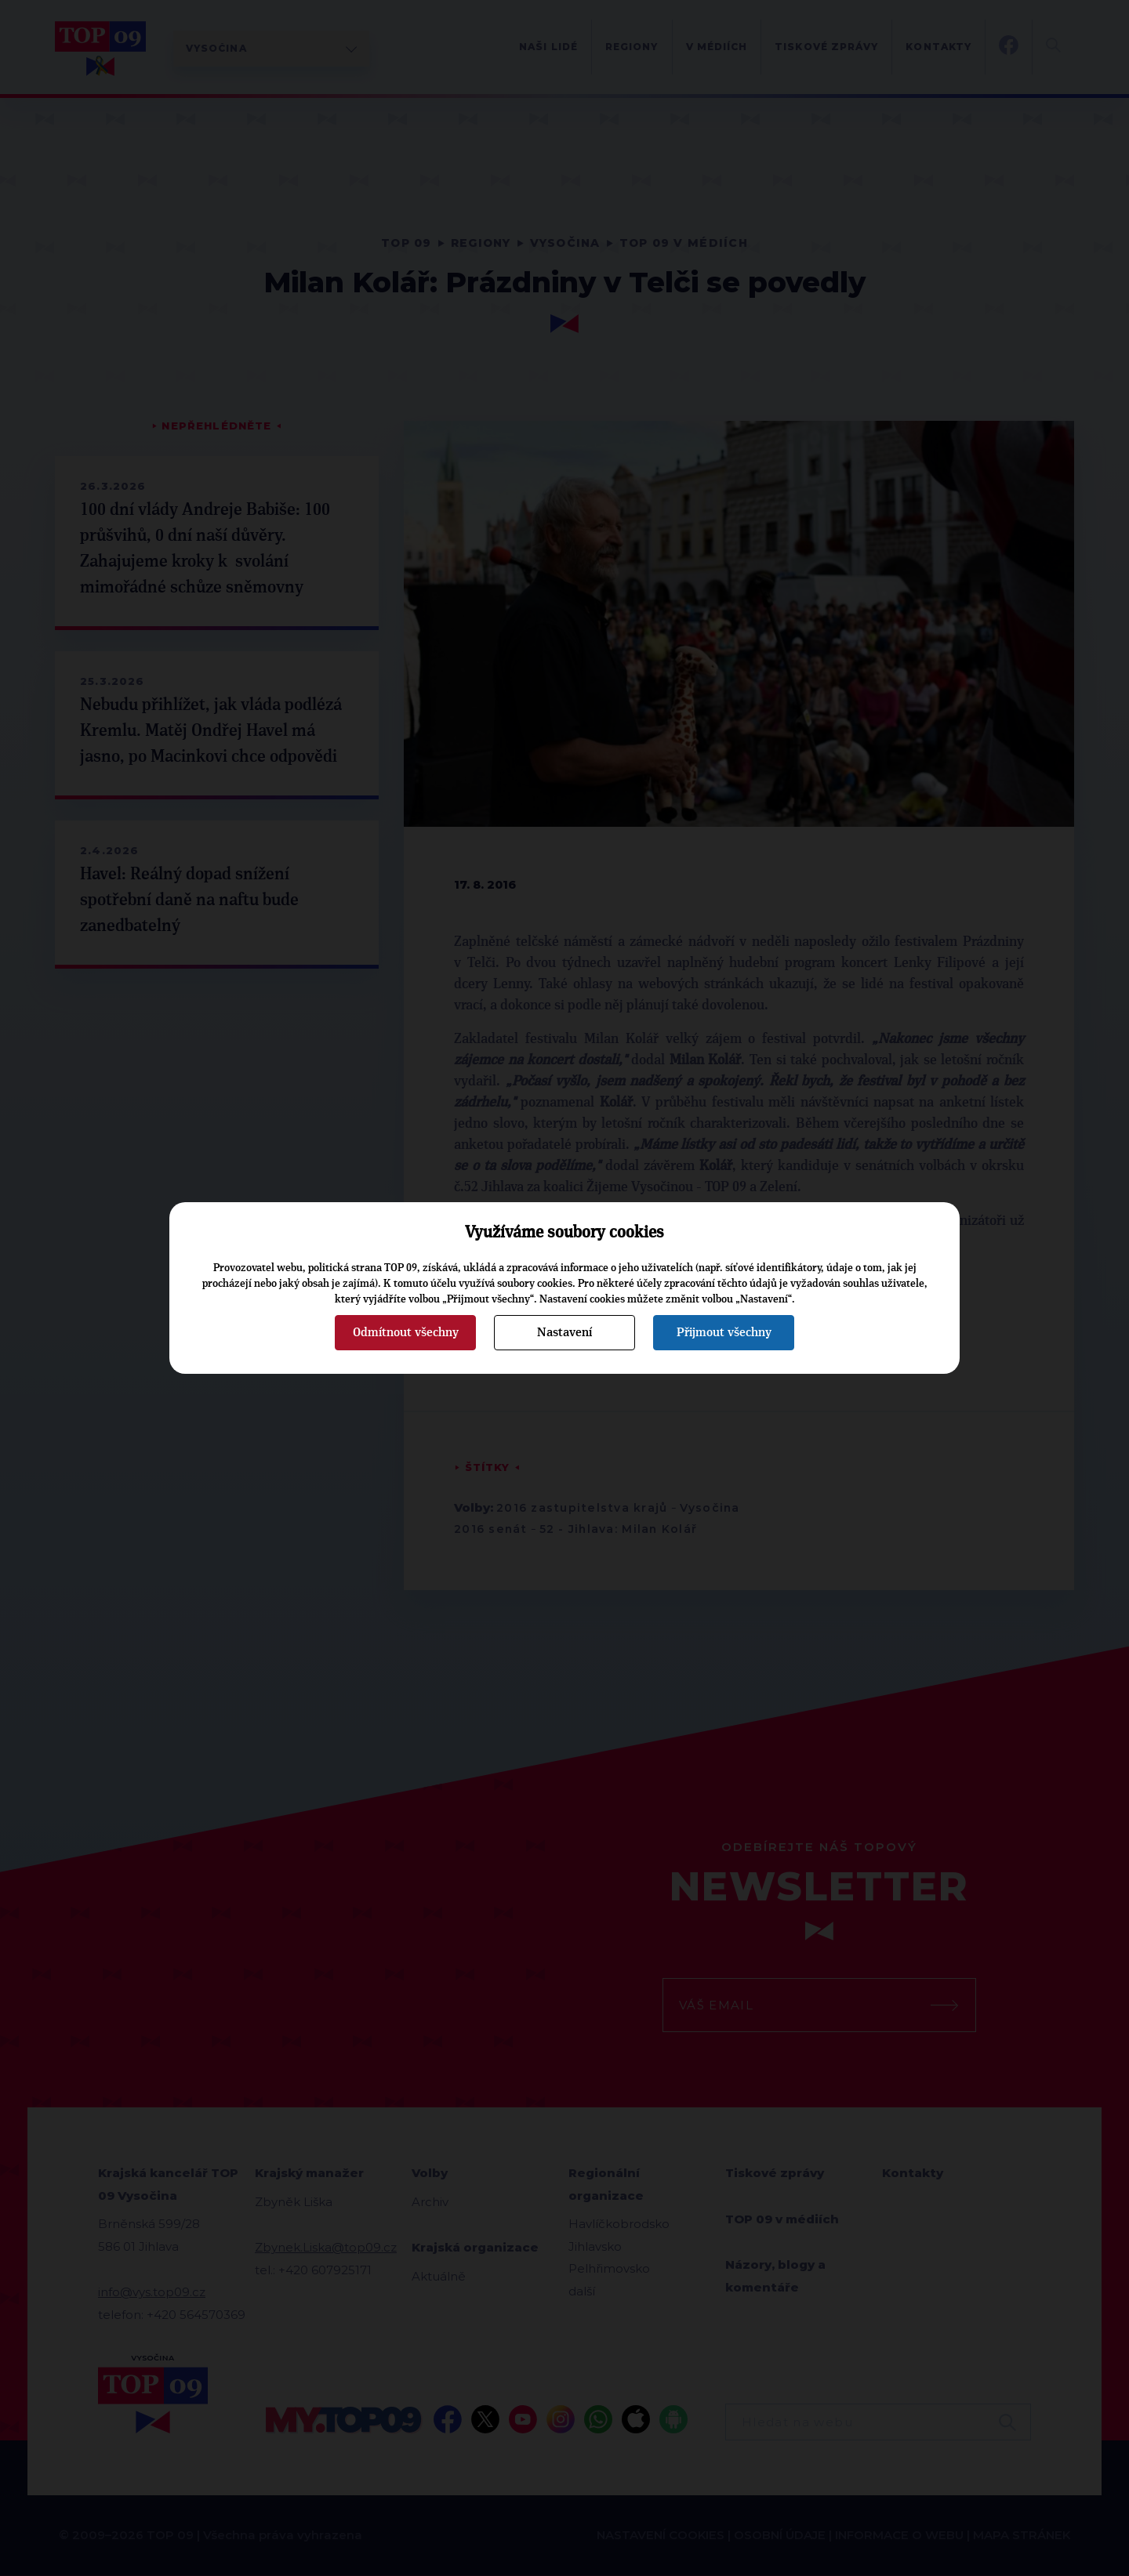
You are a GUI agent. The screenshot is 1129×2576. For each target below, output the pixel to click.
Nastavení (564, 1332)
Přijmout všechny (724, 1332)
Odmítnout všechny (406, 1332)
